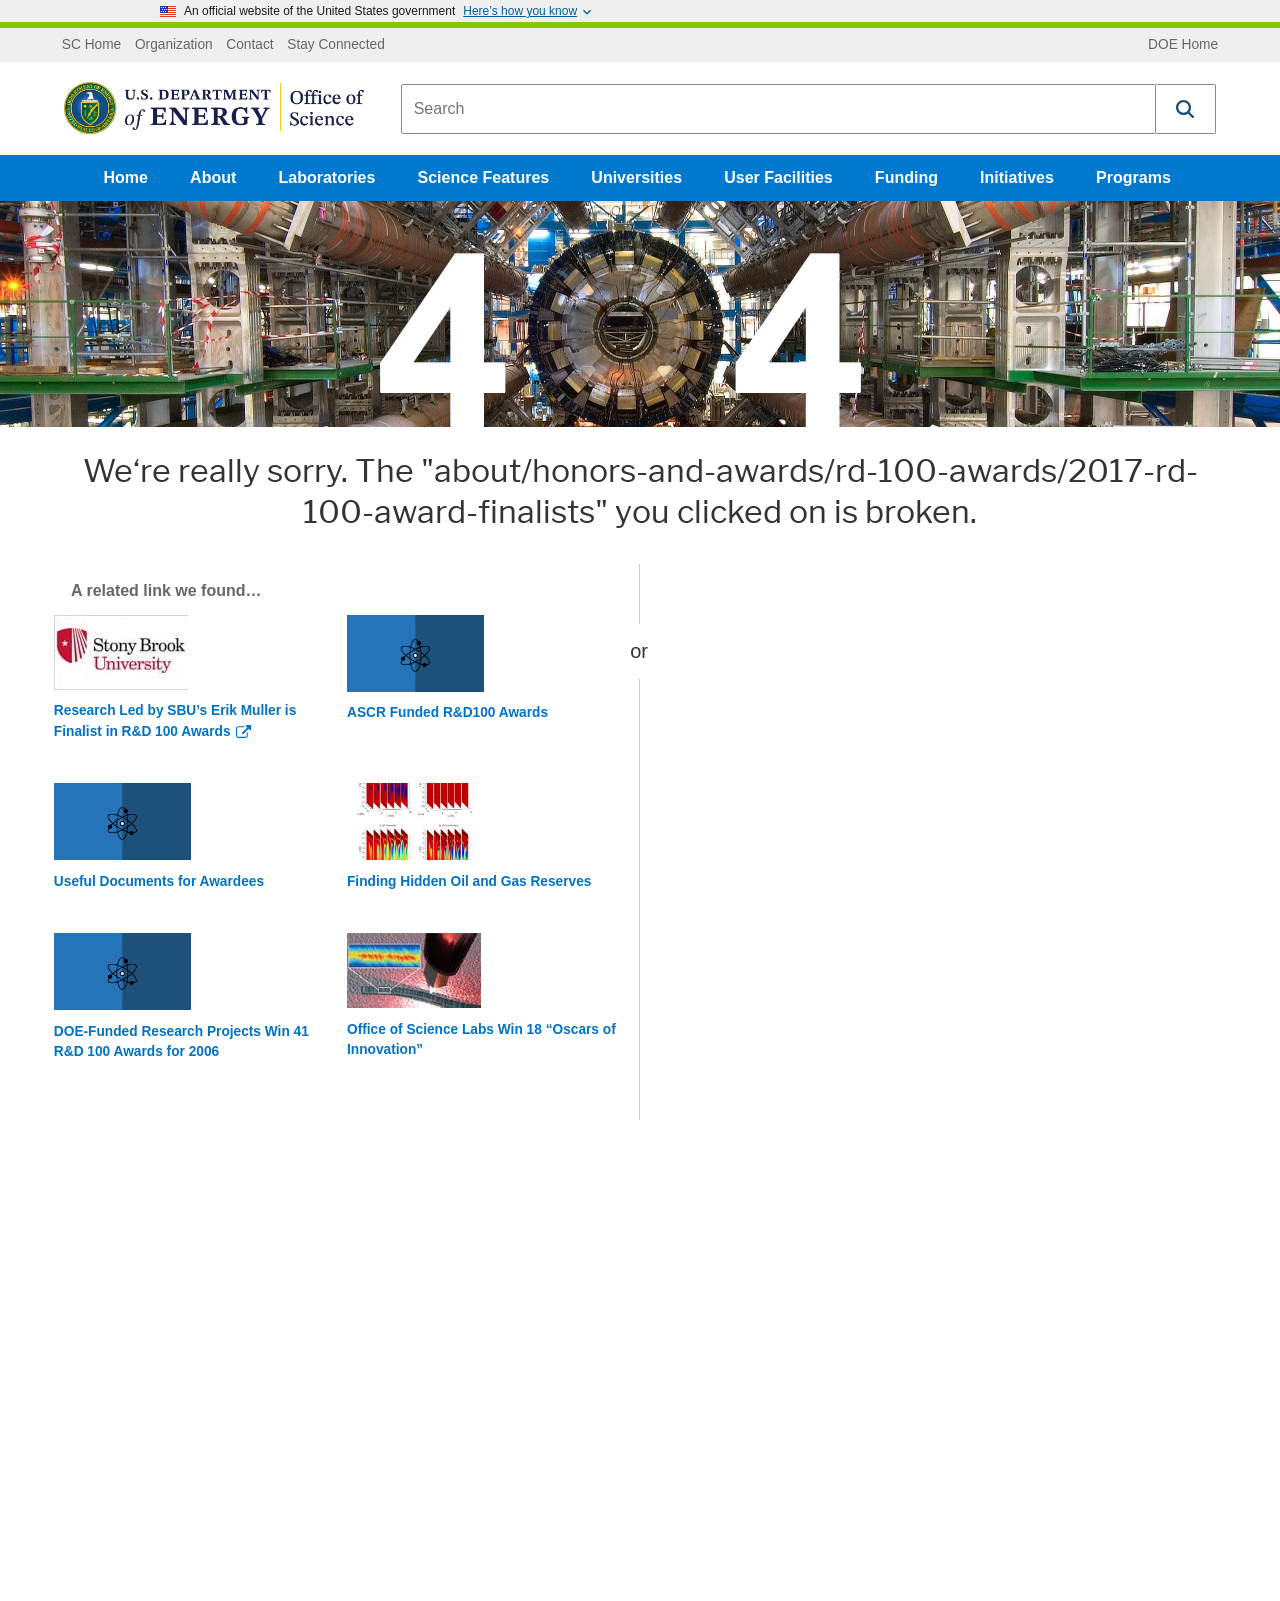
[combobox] (778, 109)
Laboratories (326, 177)
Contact (249, 45)
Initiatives (1017, 177)
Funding (906, 177)
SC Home (91, 45)
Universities (636, 177)
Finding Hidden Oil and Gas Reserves (469, 881)
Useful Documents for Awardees (159, 881)
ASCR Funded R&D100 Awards (447, 712)
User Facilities (778, 177)
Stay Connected (336, 45)
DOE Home (1183, 45)
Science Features (484, 177)
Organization (174, 45)
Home (126, 177)
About (213, 177)
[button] (1186, 109)
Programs (1133, 177)
